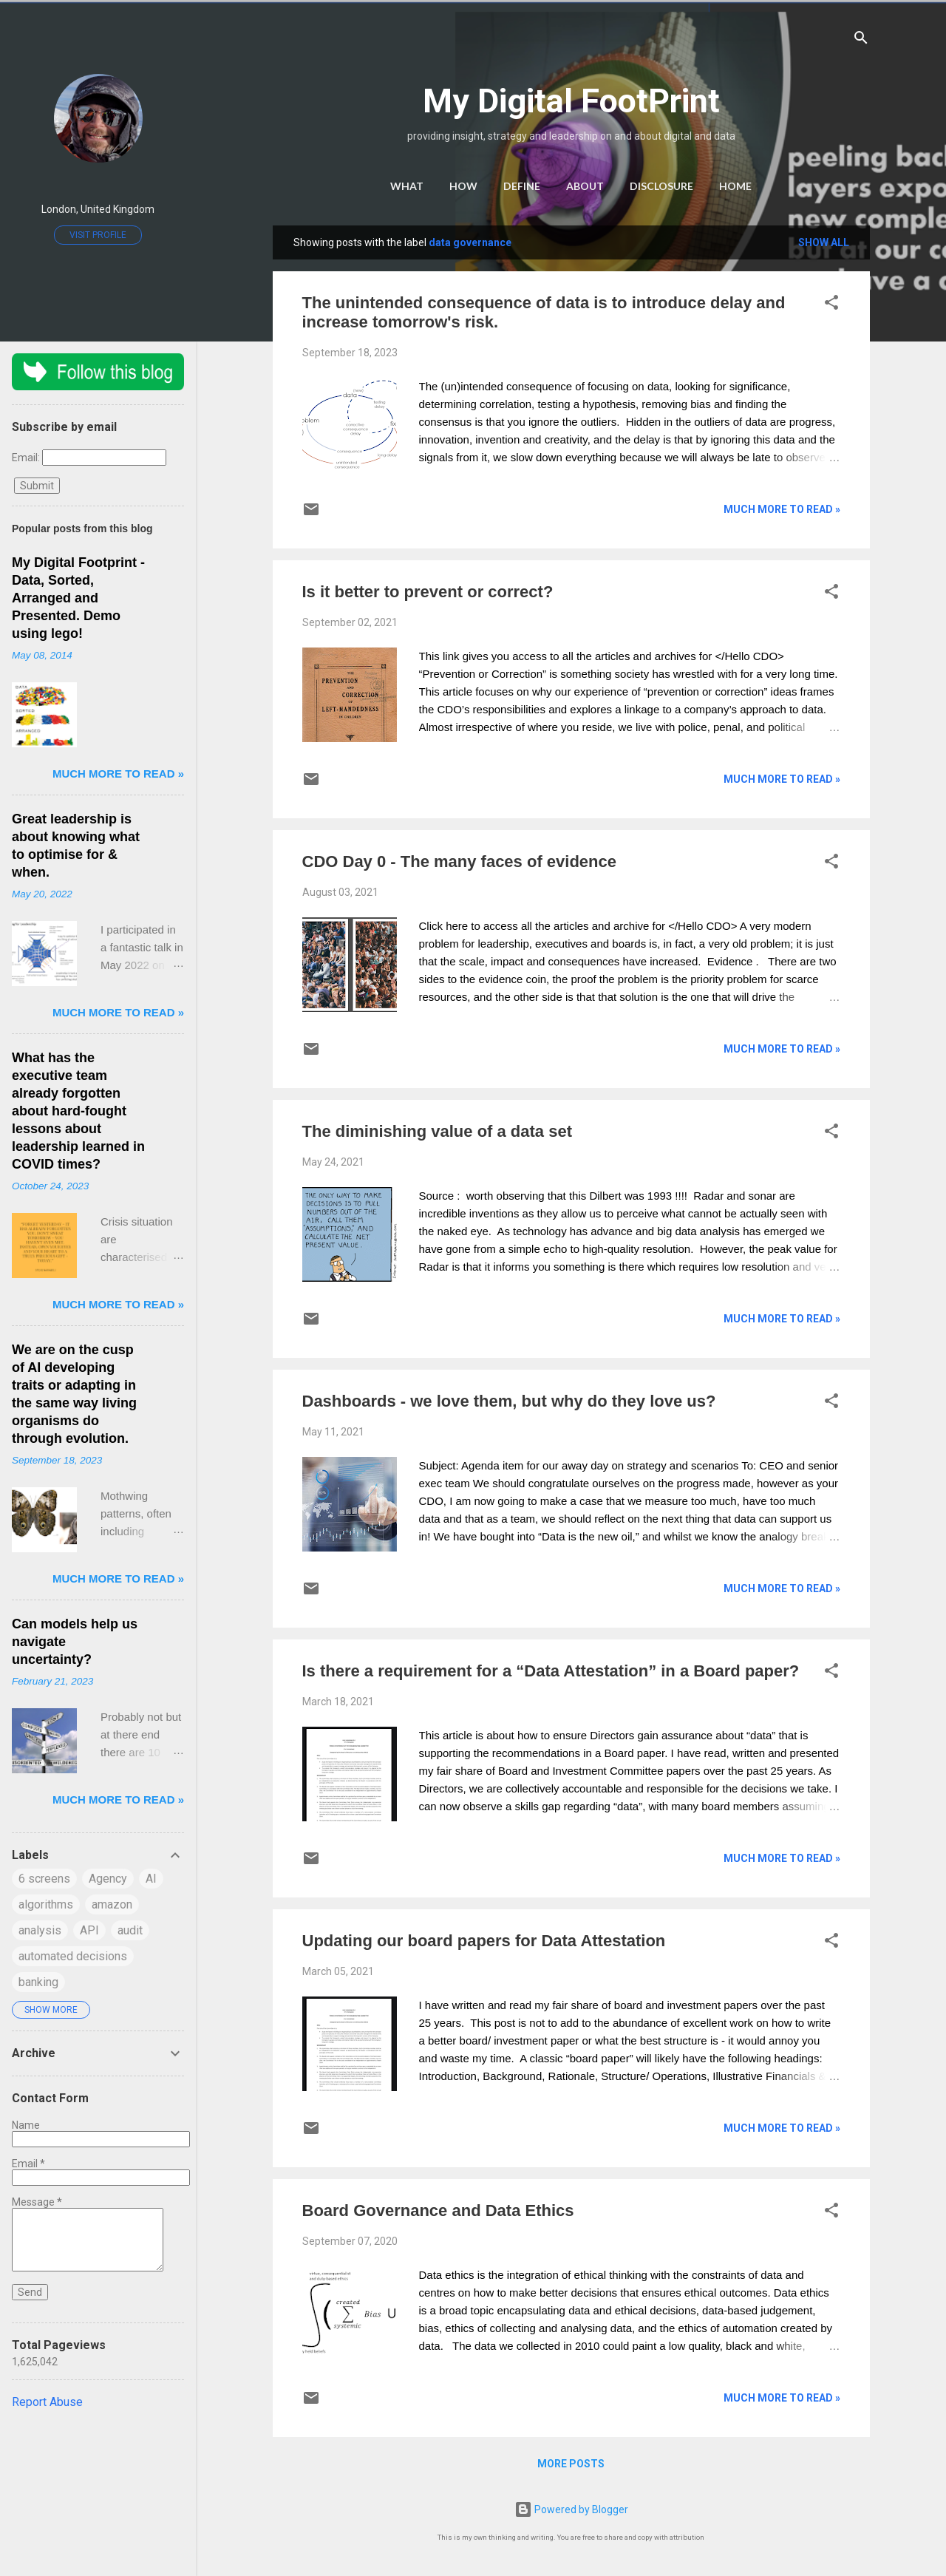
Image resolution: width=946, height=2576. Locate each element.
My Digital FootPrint (571, 100)
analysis (39, 1930)
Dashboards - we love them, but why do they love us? (509, 1401)
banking (38, 1982)
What (406, 186)
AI (151, 1879)
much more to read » (782, 509)
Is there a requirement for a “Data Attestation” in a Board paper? (551, 1671)
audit (130, 1930)
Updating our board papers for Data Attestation (484, 1940)
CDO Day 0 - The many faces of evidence (459, 861)
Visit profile (97, 235)
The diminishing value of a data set (437, 1131)
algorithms (45, 1904)
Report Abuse (47, 2402)
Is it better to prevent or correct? (428, 591)
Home (735, 186)
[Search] (861, 40)
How (463, 186)
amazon (112, 1904)
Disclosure (661, 186)
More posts (571, 2464)
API (89, 1930)
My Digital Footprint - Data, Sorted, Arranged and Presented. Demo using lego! (78, 598)
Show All (823, 242)
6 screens (44, 1879)
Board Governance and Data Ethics (438, 2210)
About (585, 186)
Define (521, 186)
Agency (108, 1879)
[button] (831, 304)
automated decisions (72, 1956)
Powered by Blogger (571, 2509)
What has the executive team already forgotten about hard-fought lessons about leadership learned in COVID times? (78, 1111)
